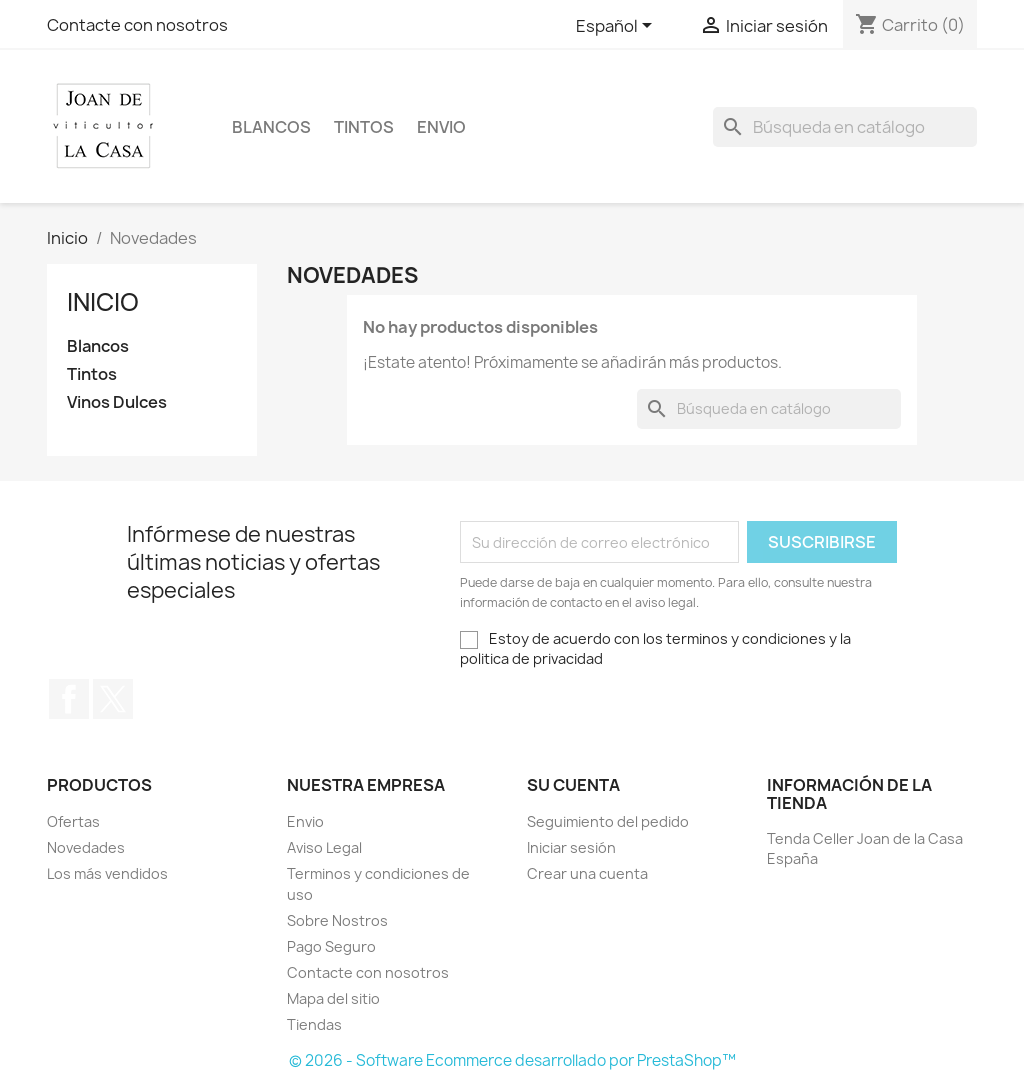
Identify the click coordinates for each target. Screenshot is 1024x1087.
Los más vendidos (107, 873)
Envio (441, 127)
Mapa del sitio (333, 998)
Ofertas (73, 821)
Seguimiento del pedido (608, 821)
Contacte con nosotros (137, 25)
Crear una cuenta (587, 873)
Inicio (103, 302)
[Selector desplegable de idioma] (617, 27)
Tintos (364, 127)
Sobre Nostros (337, 920)
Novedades (86, 847)
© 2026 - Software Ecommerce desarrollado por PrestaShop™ (512, 1060)
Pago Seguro (331, 946)
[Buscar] (845, 127)
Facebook (69, 699)
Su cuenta (573, 785)
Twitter (113, 699)
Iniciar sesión (571, 847)
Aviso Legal (324, 847)
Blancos (271, 127)
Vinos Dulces (117, 402)
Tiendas (314, 1024)
